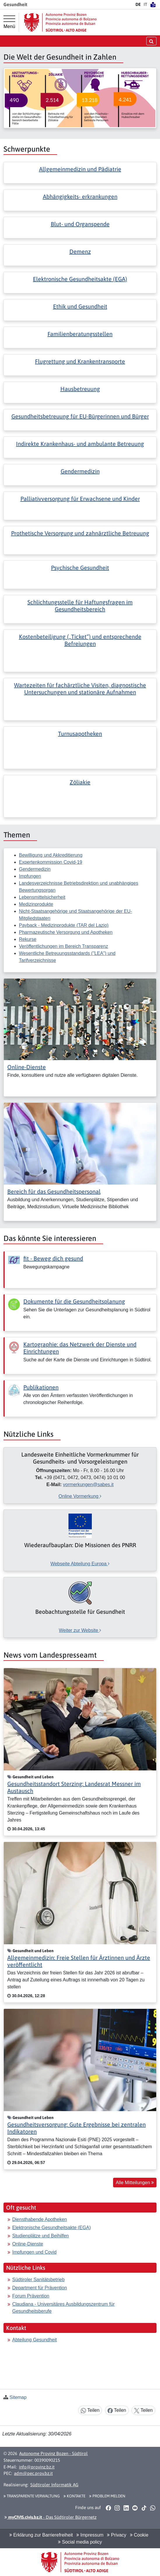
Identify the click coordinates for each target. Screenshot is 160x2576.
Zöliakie (80, 782)
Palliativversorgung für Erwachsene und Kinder (80, 498)
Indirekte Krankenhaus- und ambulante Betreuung (80, 443)
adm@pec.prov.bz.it (33, 2473)
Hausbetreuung (80, 388)
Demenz (80, 251)
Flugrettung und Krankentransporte (80, 361)
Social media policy (80, 2541)
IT (145, 4)
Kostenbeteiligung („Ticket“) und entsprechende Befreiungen (80, 640)
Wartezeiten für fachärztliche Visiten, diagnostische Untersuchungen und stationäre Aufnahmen (80, 688)
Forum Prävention (30, 2295)
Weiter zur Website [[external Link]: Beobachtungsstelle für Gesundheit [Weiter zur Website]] (80, 1630)
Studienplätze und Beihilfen (40, 2235)
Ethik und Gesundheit (80, 306)
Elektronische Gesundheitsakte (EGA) (80, 279)
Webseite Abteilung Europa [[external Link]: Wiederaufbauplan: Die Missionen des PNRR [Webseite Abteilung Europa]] (80, 1563)
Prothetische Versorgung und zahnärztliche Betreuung (80, 533)
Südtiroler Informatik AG (54, 2484)
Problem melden (107, 2496)
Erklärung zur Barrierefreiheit (41, 2534)
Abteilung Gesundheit (34, 2339)
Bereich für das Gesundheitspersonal (54, 1191)
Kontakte (74, 2496)
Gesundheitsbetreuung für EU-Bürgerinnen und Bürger (80, 416)
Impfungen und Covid (34, 2252)
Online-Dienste (26, 1067)
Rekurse (27, 939)
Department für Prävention (39, 2287)
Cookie (139, 2534)
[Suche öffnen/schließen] (151, 41)
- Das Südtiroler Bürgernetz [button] (50, 2517)
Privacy (116, 2534)
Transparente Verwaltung (31, 2496)
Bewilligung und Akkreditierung (50, 855)
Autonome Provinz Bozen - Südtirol (53, 2453)
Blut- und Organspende (80, 224)
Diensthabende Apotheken (39, 2219)
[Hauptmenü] (9, 22)
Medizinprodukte (36, 904)
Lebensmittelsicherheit (42, 897)
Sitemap (18, 2397)
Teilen (90, 2410)
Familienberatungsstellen (80, 333)
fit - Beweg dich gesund (53, 1258)
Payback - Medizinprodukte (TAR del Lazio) (63, 925)
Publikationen (41, 1387)
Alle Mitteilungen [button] (135, 2182)
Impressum (89, 2534)
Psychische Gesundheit (80, 567)
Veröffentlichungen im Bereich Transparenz (63, 946)
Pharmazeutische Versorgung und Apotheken (65, 932)
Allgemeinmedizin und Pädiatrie (80, 169)
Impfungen (30, 876)
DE (138, 4)
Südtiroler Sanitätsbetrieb (38, 2279)
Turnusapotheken (80, 733)
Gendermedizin (80, 471)
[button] (108, 2508)
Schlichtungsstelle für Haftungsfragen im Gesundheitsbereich (80, 605)
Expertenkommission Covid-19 (50, 862)
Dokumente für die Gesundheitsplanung (74, 1301)
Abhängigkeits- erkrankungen (80, 196)
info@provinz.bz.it (36, 2466)
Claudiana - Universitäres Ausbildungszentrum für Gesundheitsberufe (63, 2308)
